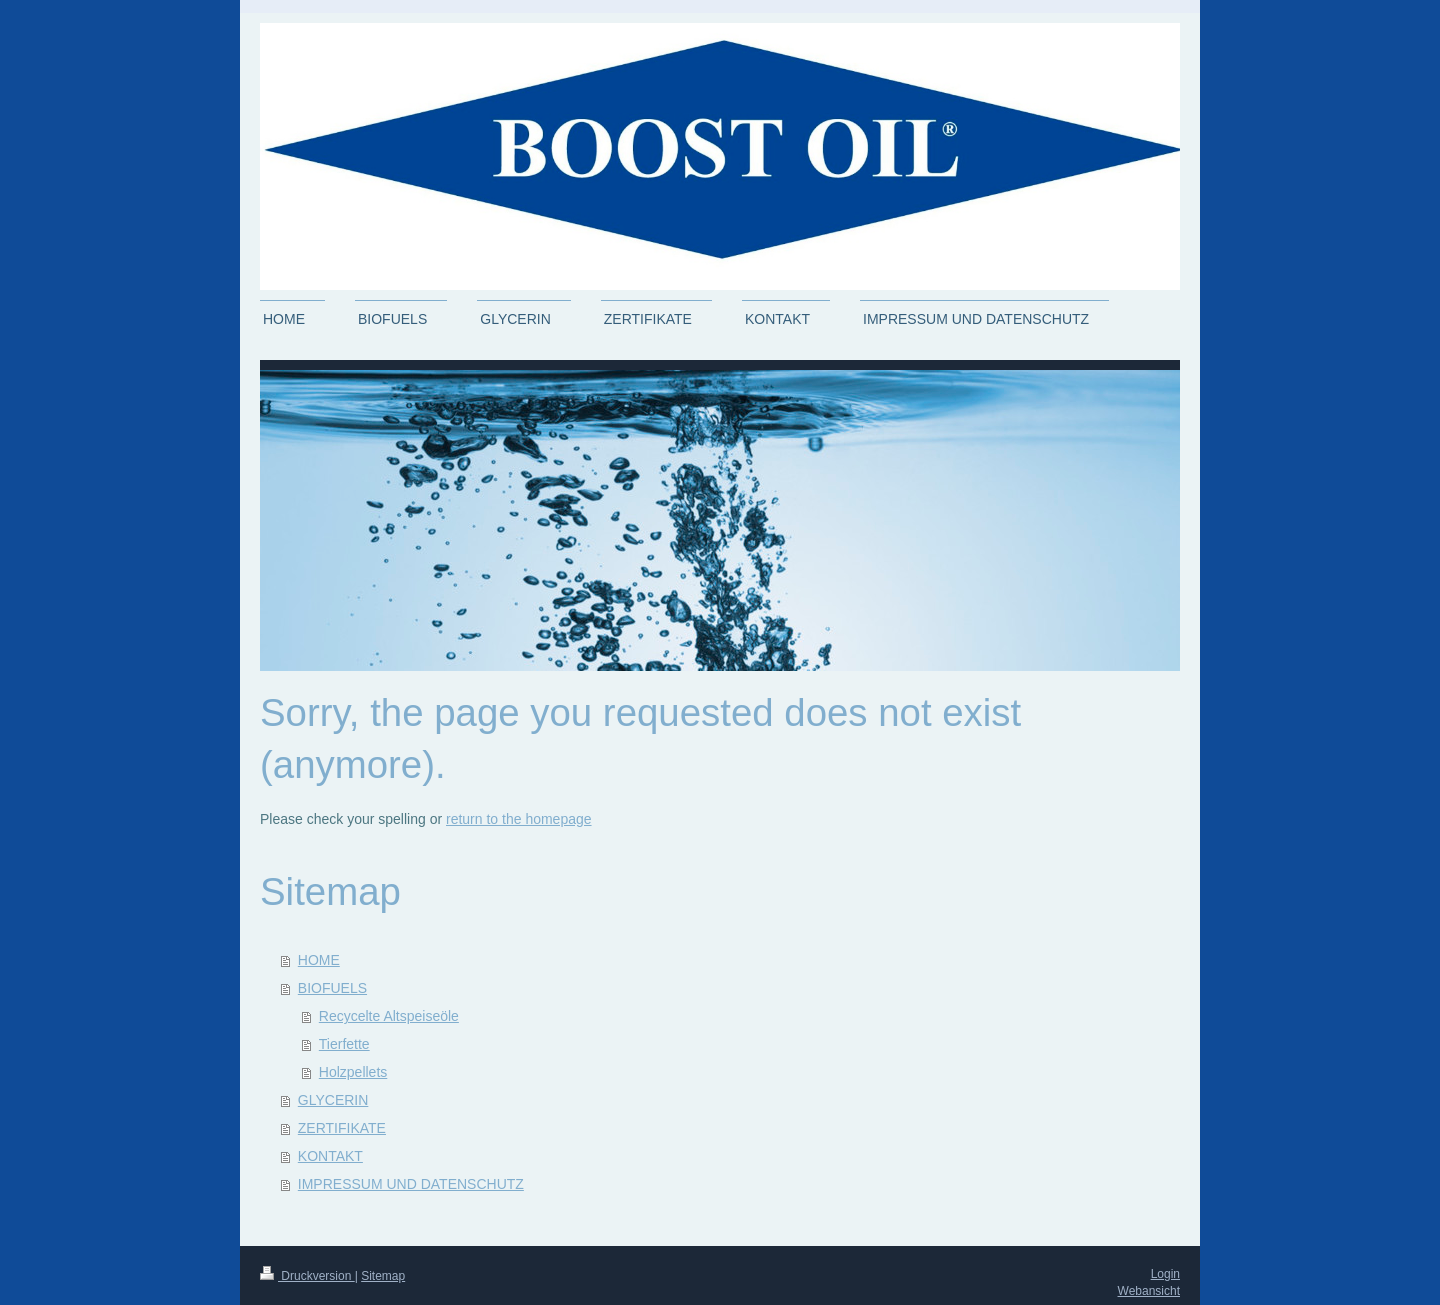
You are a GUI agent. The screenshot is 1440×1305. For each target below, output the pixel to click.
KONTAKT (330, 1156)
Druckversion (307, 1276)
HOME (319, 960)
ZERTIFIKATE (342, 1128)
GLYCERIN (333, 1100)
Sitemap (383, 1276)
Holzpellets (353, 1072)
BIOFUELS (332, 988)
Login (1165, 1274)
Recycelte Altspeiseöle (389, 1016)
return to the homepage (519, 819)
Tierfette (344, 1044)
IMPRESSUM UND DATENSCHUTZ (411, 1184)
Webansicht (1149, 1291)
